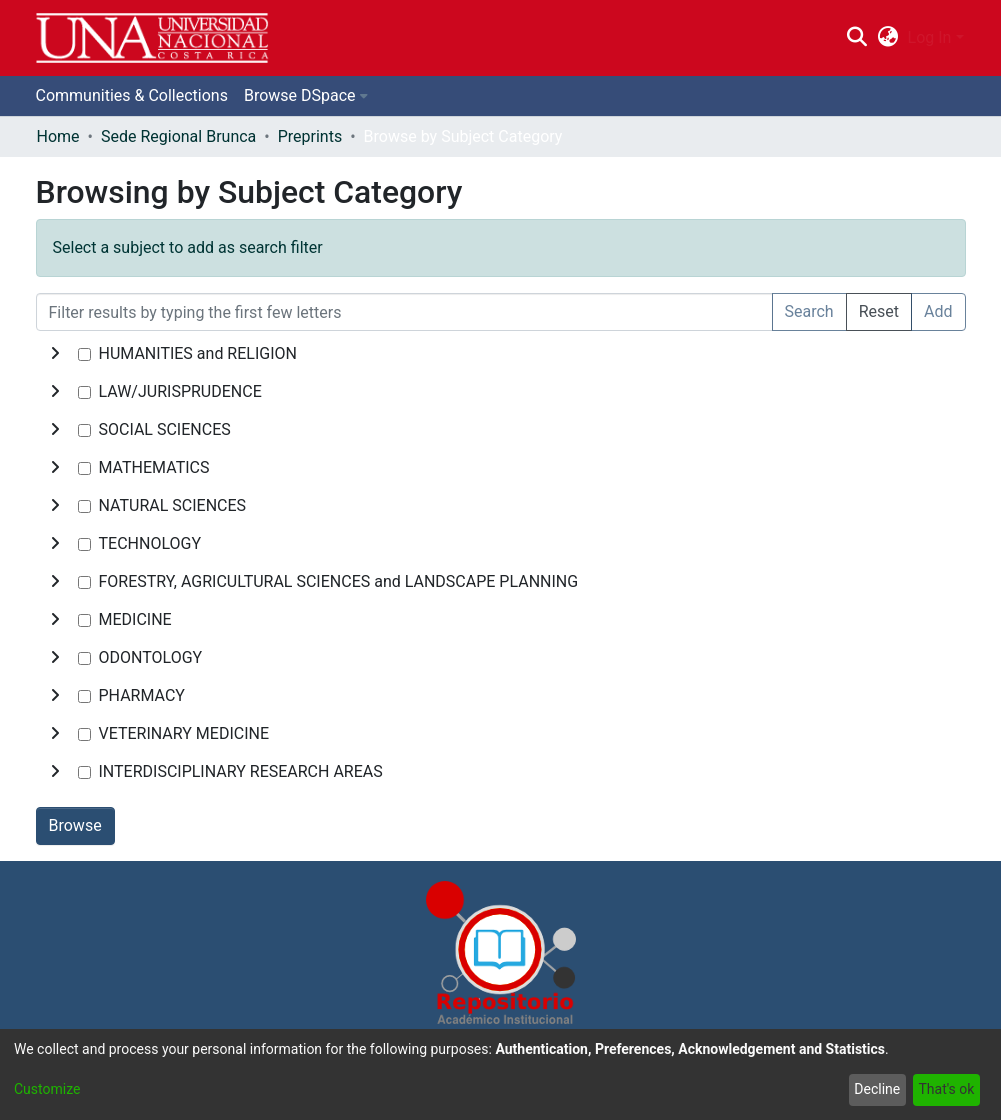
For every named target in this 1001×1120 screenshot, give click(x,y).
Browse (75, 825)
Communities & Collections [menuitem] (132, 95)
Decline (877, 1089)
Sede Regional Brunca (178, 136)
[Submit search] (857, 38)
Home (58, 136)
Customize (47, 1089)
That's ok (946, 1089)
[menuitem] (887, 38)
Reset (879, 311)
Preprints (310, 136)
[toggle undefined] (55, 354)
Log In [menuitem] (930, 37)
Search (809, 311)
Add (938, 311)
